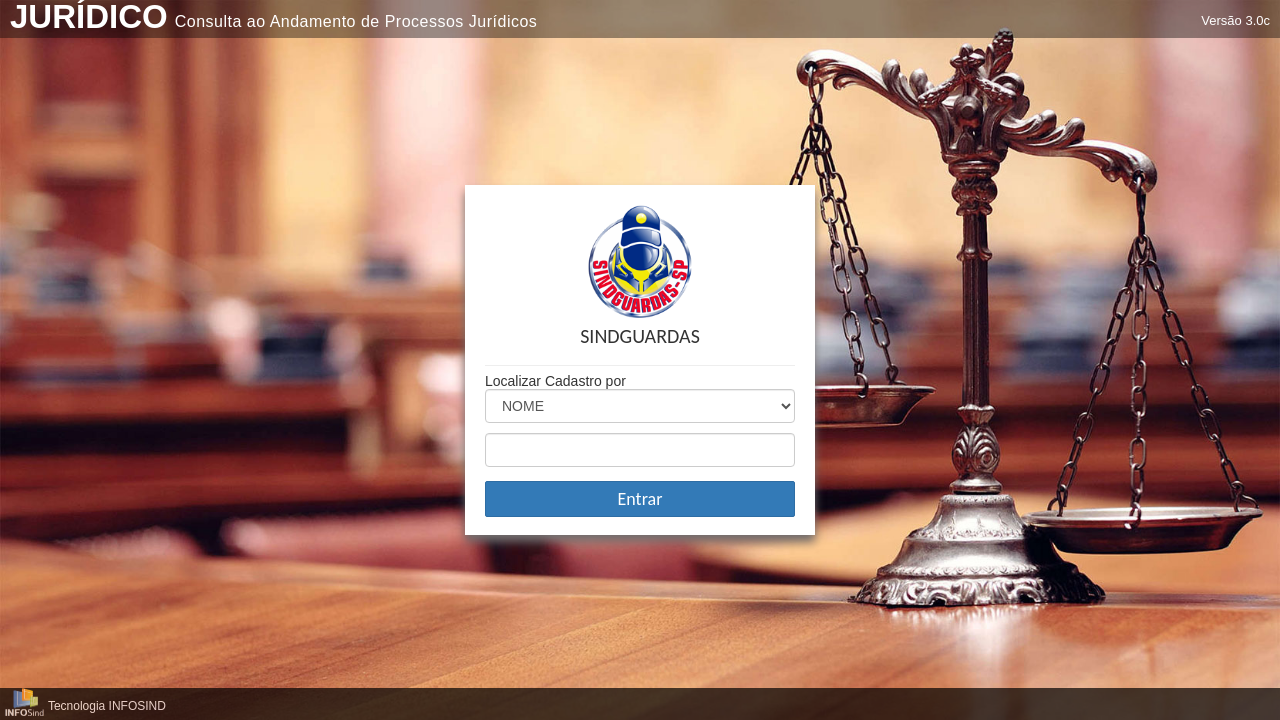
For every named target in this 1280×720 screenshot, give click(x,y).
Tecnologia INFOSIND (107, 706)
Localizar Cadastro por (555, 381)
